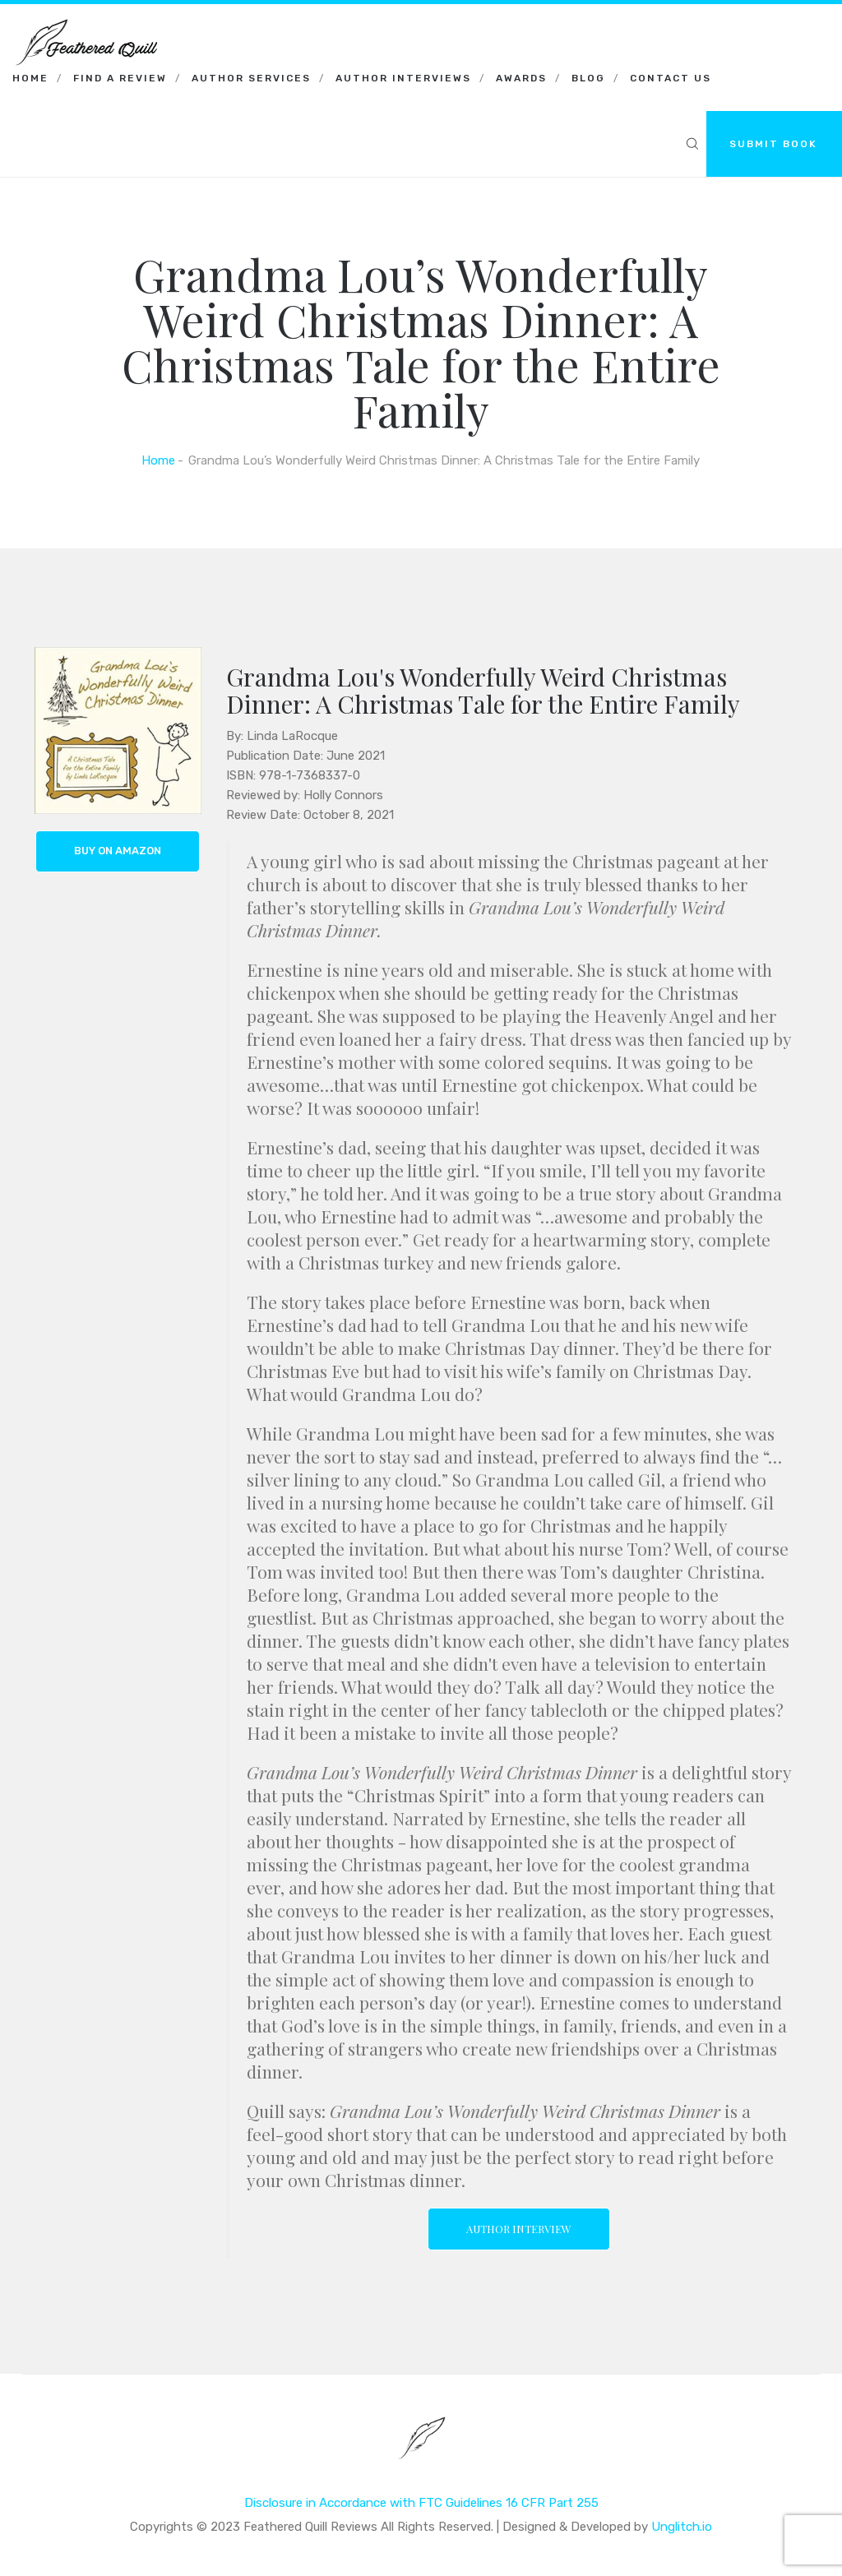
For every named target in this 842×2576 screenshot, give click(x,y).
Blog (588, 78)
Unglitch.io (681, 2525)
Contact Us (670, 78)
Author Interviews (403, 78)
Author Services (251, 78)
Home (30, 78)
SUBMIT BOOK (773, 144)
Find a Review (120, 78)
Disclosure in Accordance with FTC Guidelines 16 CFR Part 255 (421, 2501)
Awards (521, 78)
